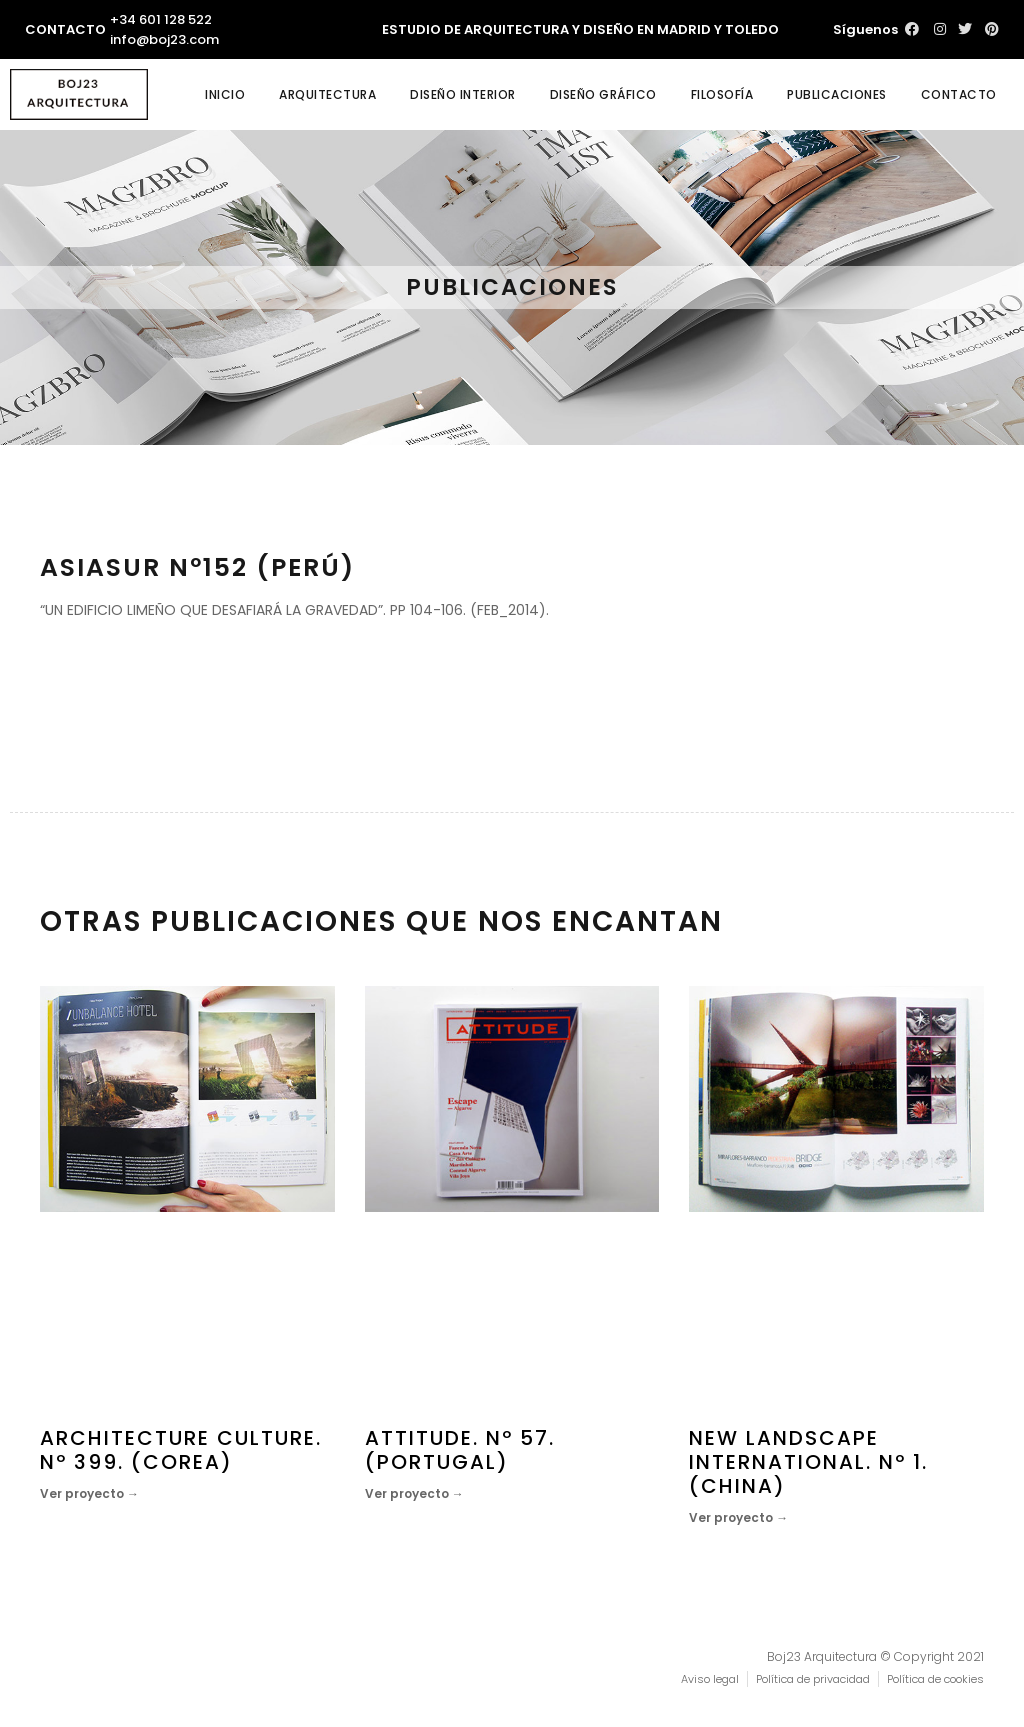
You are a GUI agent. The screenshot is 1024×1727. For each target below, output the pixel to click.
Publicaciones (837, 94)
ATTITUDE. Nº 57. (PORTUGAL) (460, 1450)
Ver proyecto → (89, 1493)
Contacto (959, 94)
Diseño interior (463, 94)
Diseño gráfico (603, 94)
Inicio (225, 94)
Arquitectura (327, 94)
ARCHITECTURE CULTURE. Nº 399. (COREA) (181, 1450)
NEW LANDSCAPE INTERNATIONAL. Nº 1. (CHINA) (808, 1462)
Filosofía (722, 94)
